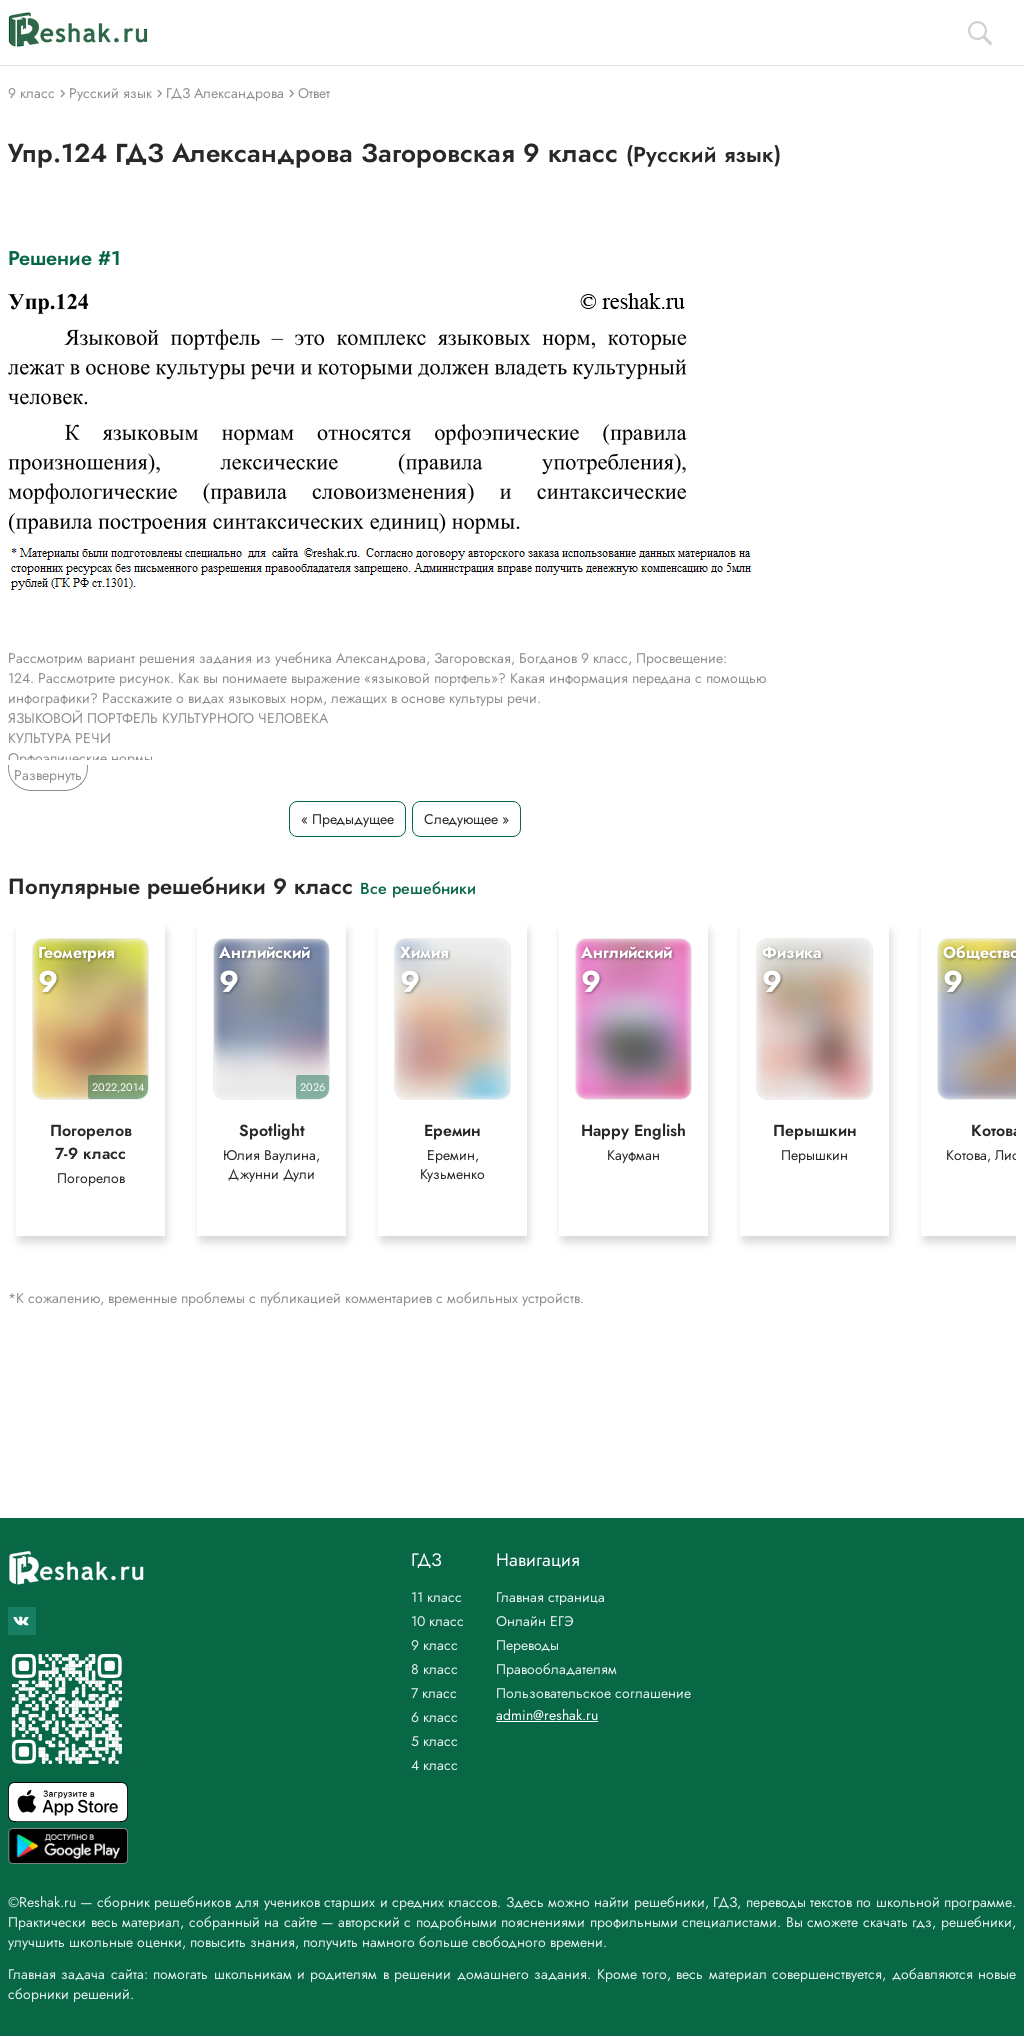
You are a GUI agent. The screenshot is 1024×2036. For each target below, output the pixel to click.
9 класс (434, 1645)
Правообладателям (556, 1669)
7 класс (434, 1693)
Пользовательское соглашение (593, 1693)
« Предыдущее (347, 819)
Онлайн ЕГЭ (535, 1621)
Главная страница (550, 1597)
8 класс (434, 1669)
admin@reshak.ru (547, 1715)
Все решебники (418, 887)
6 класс (434, 1717)
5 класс (434, 1741)
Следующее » (466, 819)
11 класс (436, 1597)
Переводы (527, 1645)
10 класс (437, 1621)
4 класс (434, 1765)
